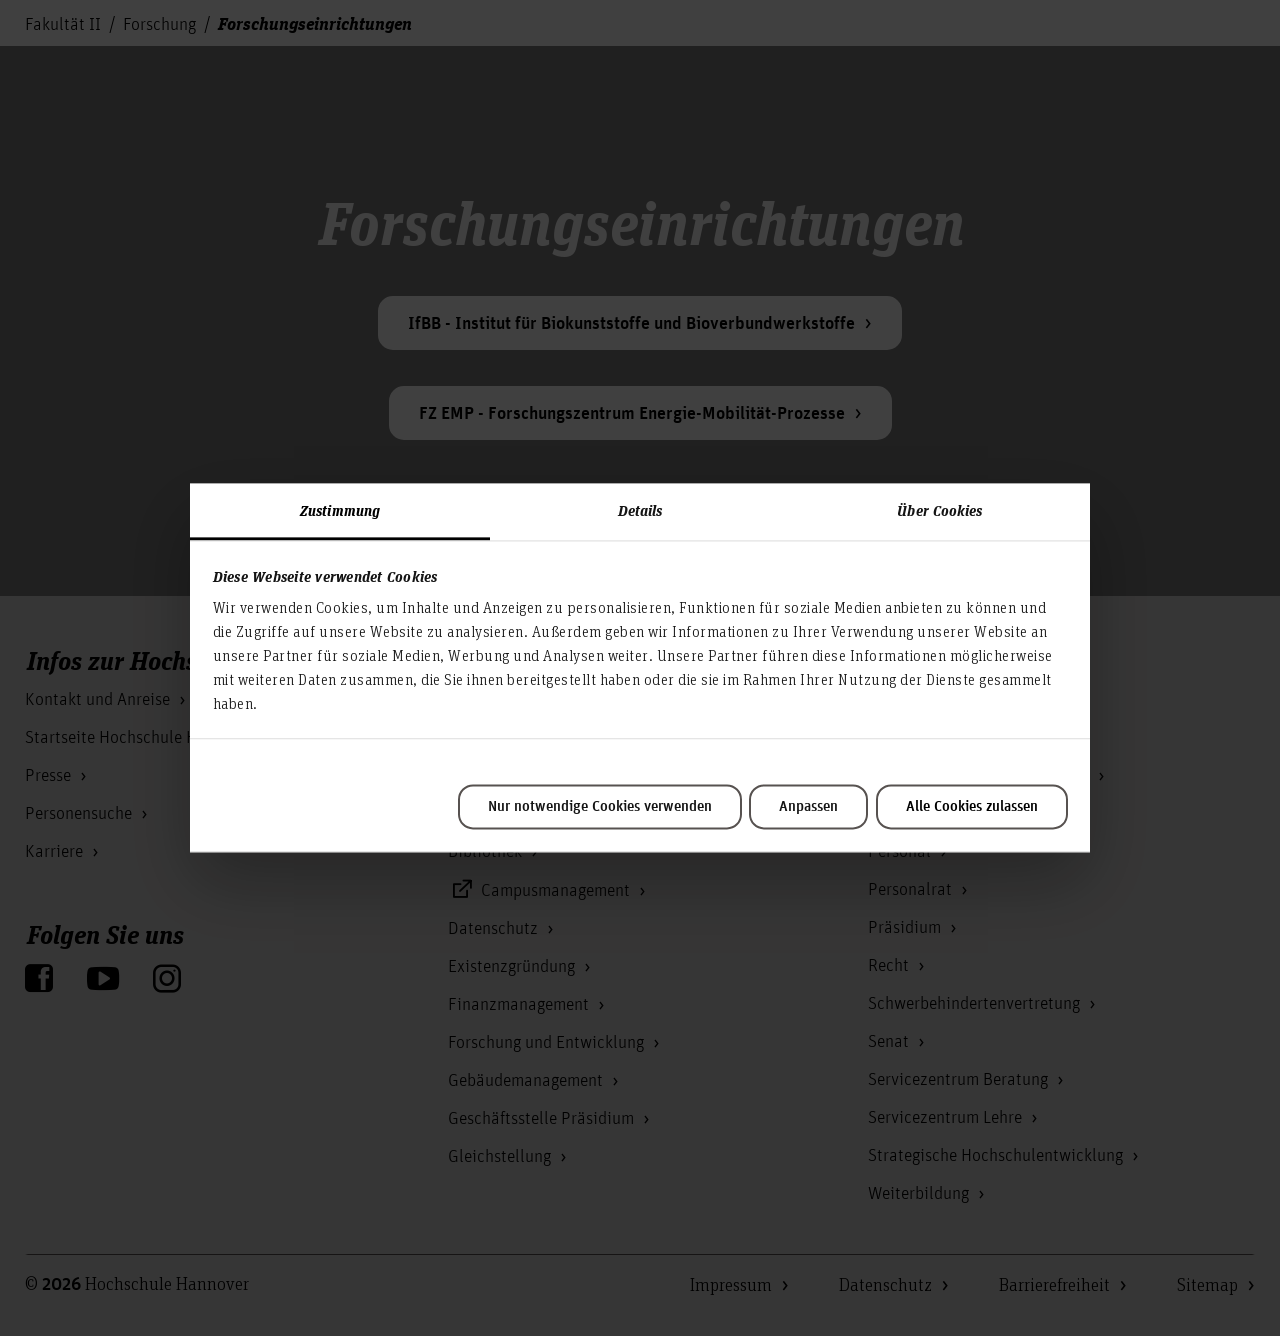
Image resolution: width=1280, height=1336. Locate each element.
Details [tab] (640, 510)
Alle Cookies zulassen (972, 807)
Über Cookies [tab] (939, 510)
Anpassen (808, 807)
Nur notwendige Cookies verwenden (600, 807)
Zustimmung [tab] (340, 510)
